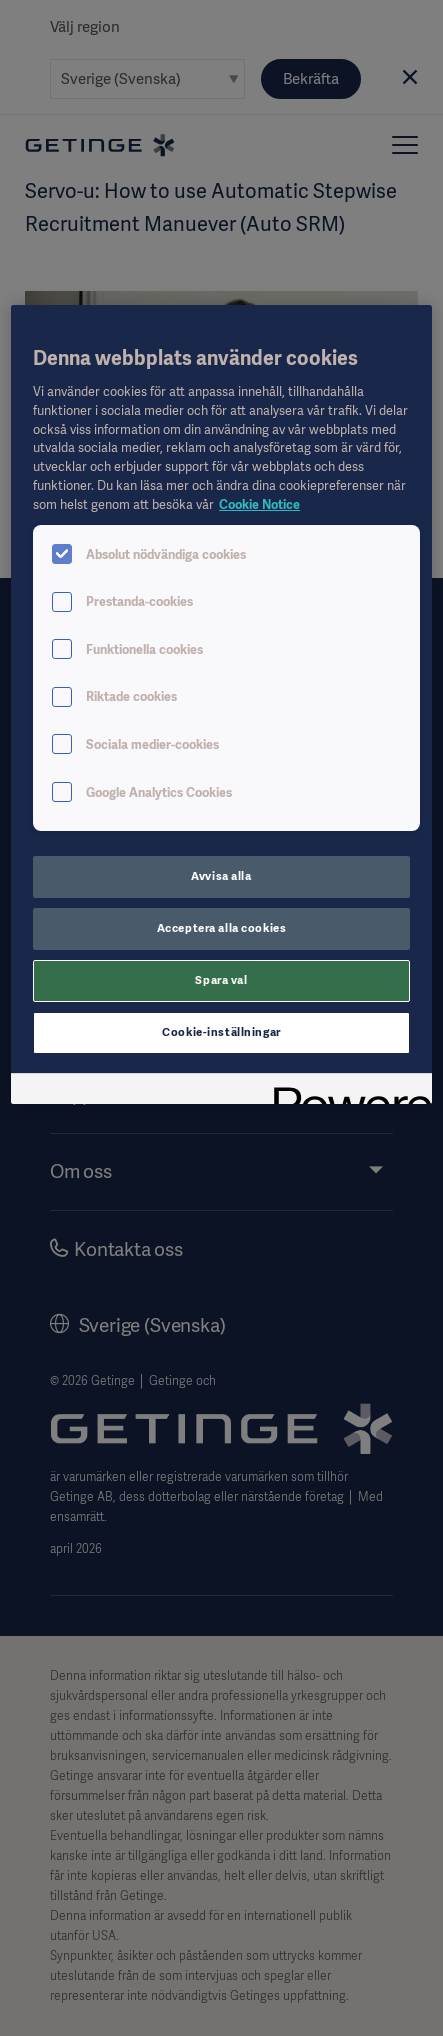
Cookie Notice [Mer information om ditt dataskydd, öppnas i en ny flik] (259, 504)
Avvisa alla (221, 876)
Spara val (221, 980)
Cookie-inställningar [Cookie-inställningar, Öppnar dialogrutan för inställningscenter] (221, 1032)
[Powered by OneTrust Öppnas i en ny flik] (346, 1091)
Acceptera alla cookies (222, 928)
